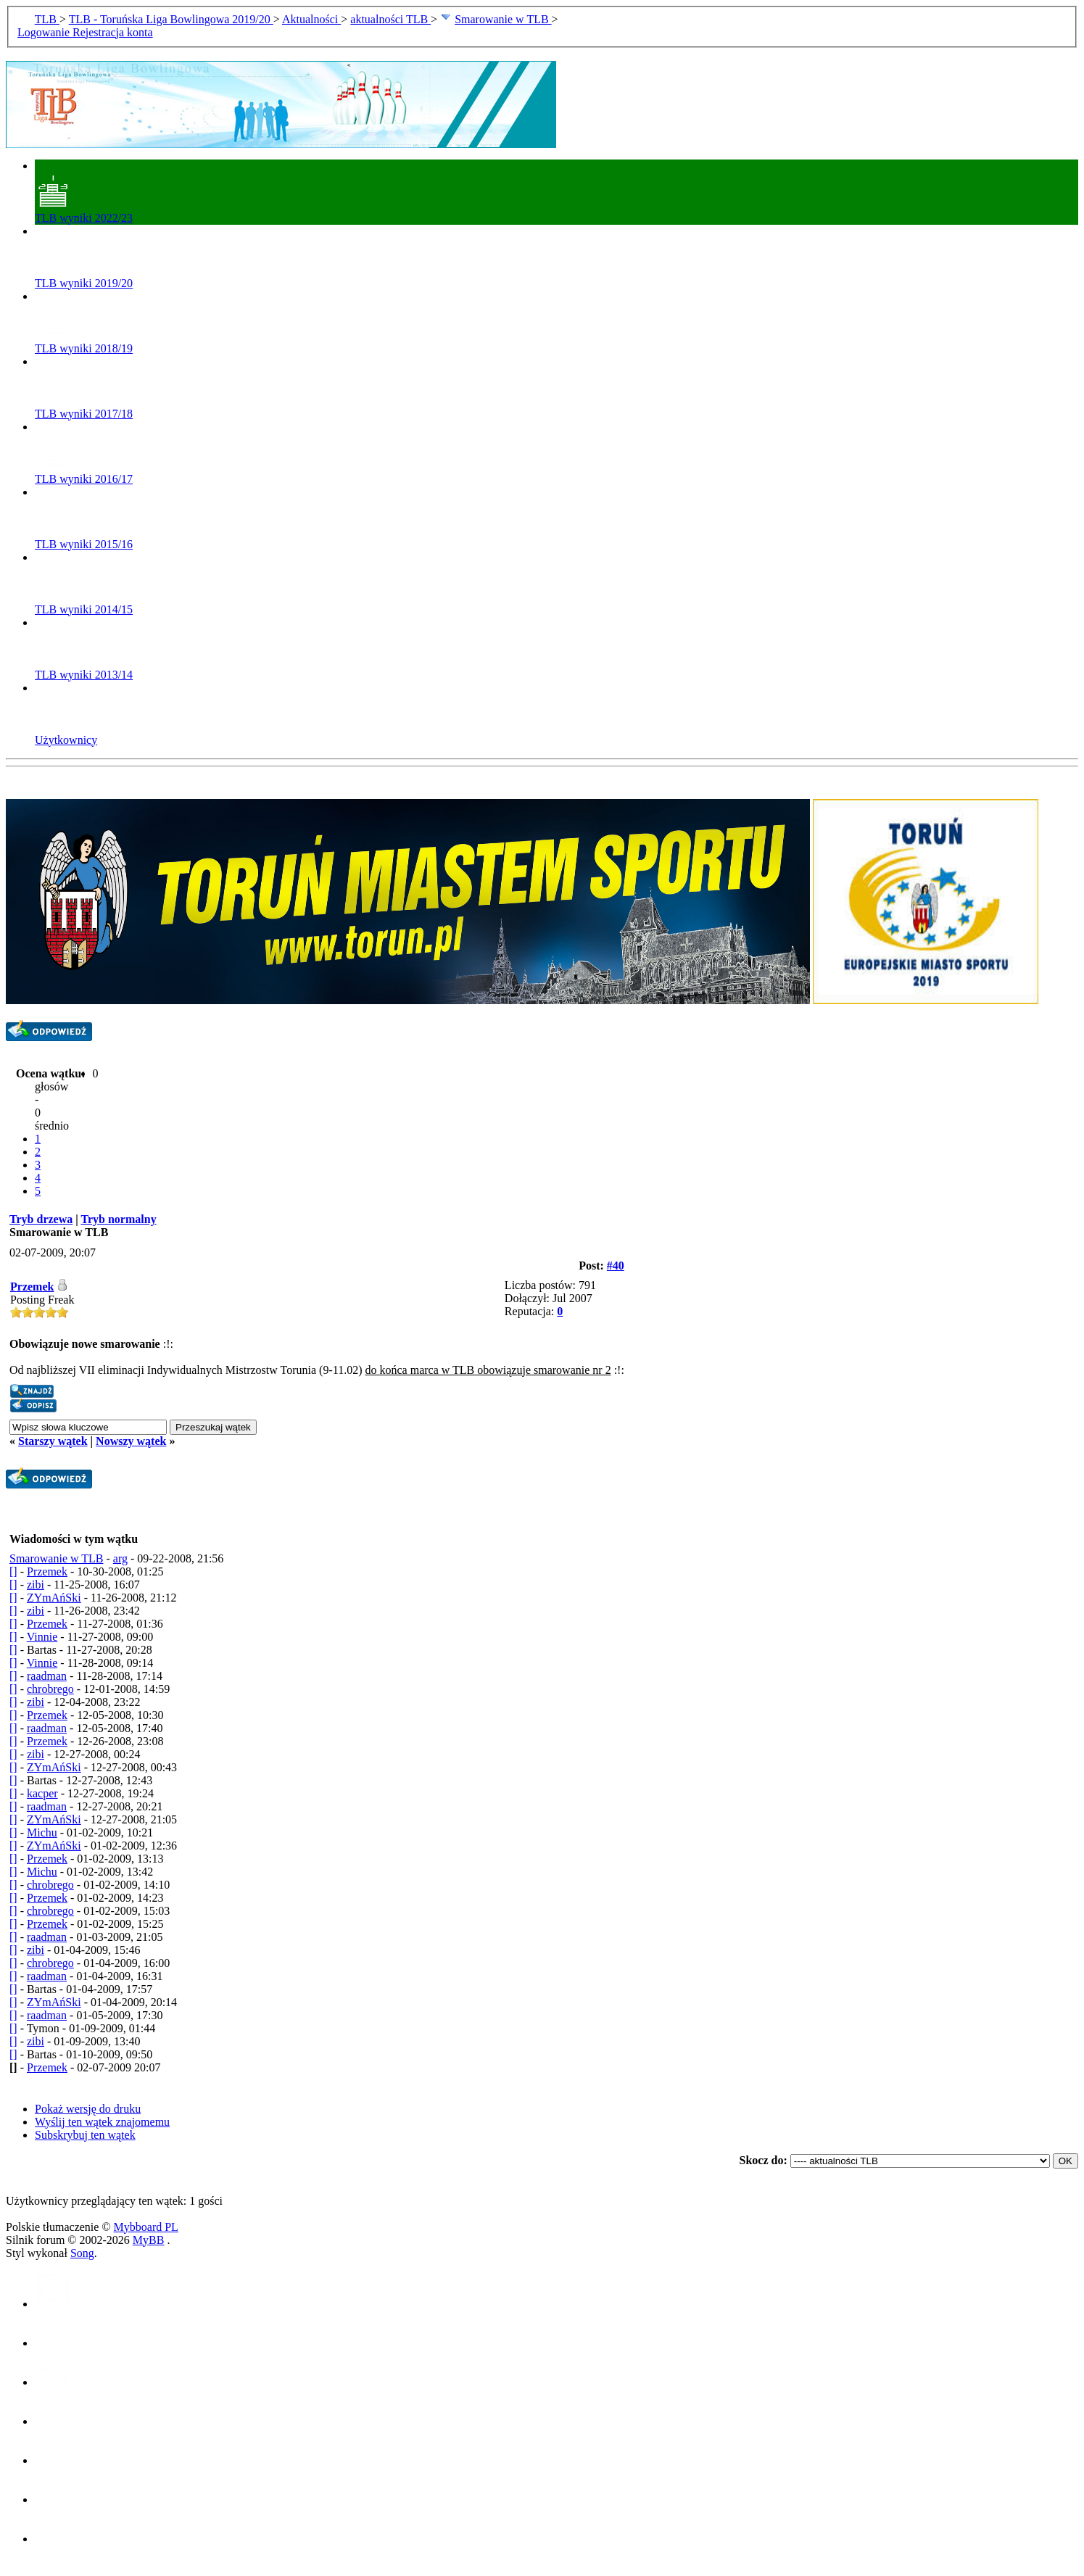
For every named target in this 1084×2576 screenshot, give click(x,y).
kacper (42, 1793)
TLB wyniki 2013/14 (84, 668)
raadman (47, 1676)
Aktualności (311, 19)
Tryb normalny (118, 1219)
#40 (615, 1265)
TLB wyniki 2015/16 (84, 537)
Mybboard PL (146, 2227)
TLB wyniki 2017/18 (84, 407)
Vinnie (42, 1637)
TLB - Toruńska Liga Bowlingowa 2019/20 (171, 19)
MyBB (149, 2240)
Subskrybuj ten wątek (85, 2135)
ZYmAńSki (54, 1597)
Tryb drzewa (41, 1219)
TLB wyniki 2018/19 (84, 342)
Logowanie (45, 32)
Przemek (32, 1286)
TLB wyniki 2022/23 (84, 211)
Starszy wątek (53, 1441)
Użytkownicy (66, 733)
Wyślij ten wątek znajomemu (102, 2122)
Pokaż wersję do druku (88, 2109)
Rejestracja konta (113, 32)
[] (13, 1571)
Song (82, 2253)
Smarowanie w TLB (503, 19)
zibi (35, 1584)
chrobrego (50, 1689)
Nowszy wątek (131, 1441)
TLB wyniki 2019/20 (84, 276)
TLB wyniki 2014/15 (84, 603)
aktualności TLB (390, 19)
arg (120, 1558)
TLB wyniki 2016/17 (84, 472)
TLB (47, 19)
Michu (42, 1832)
